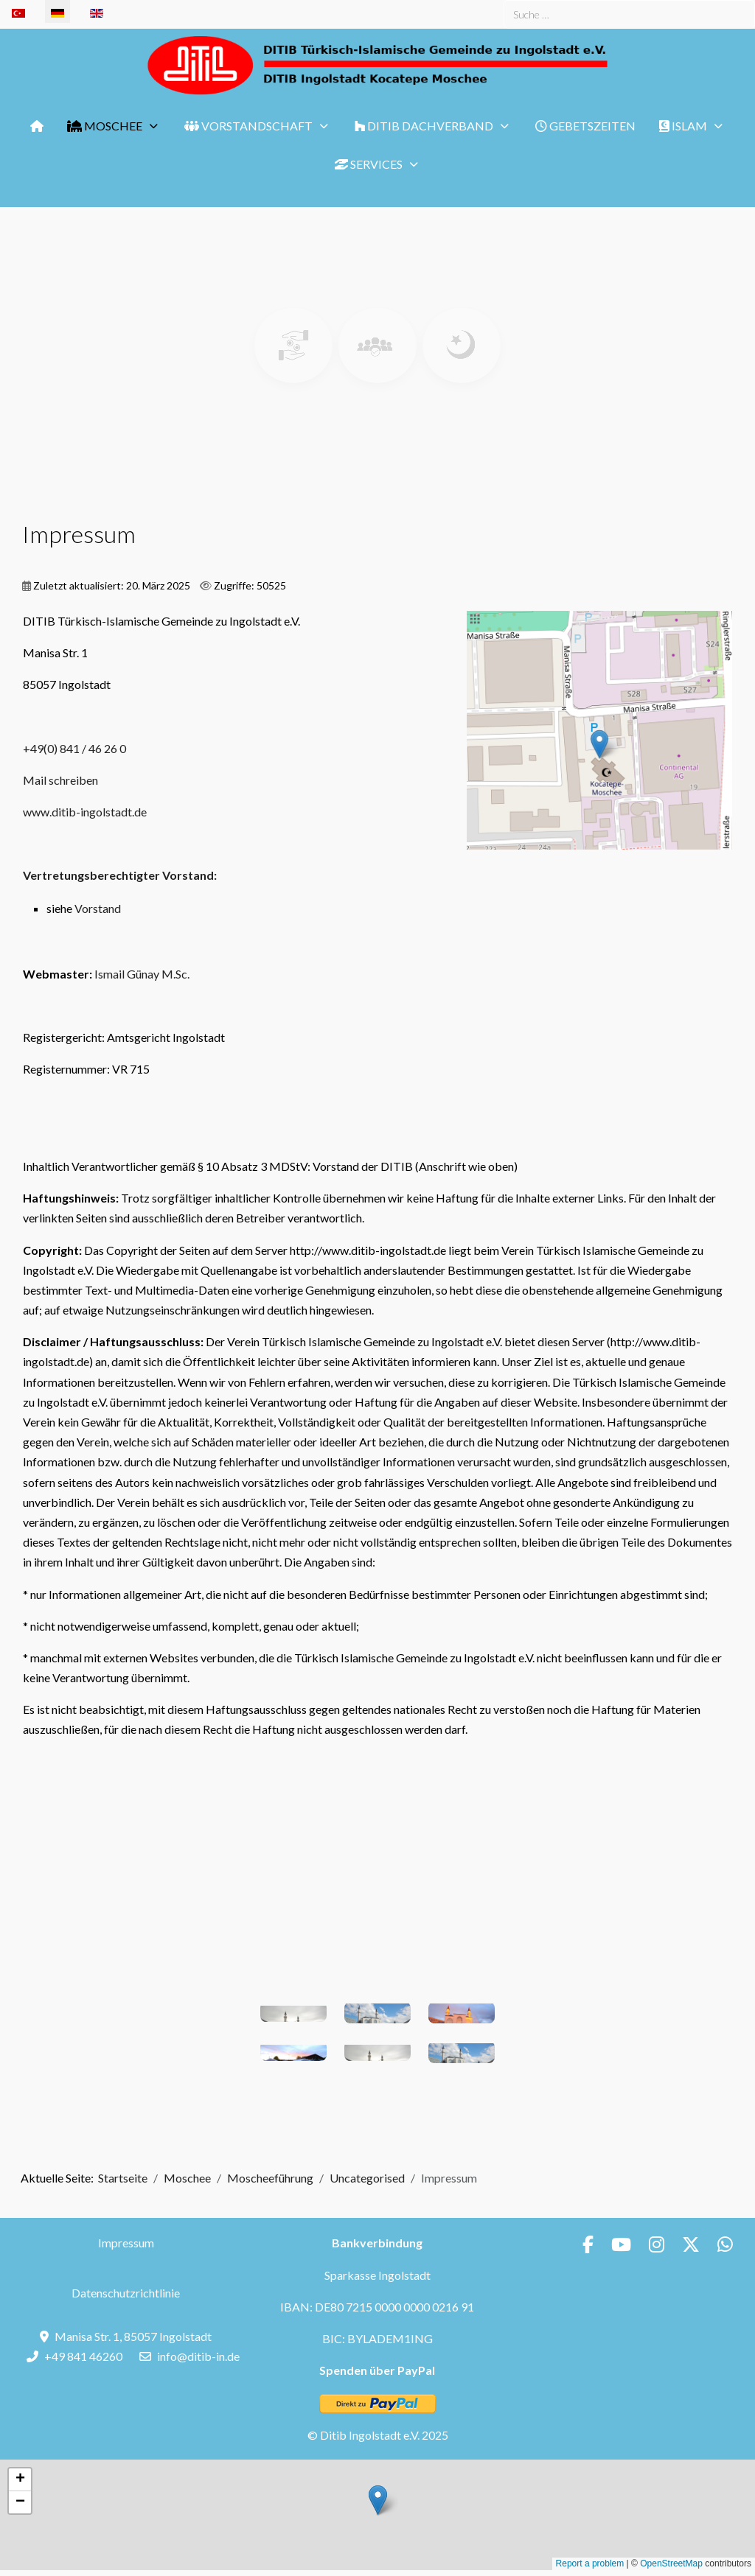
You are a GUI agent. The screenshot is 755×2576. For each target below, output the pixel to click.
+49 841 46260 (83, 2356)
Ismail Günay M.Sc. (141, 974)
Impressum (126, 2243)
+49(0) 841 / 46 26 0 (74, 748)
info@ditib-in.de (198, 2356)
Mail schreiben (60, 780)
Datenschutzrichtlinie (126, 2293)
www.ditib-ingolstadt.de (85, 812)
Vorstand (97, 908)
